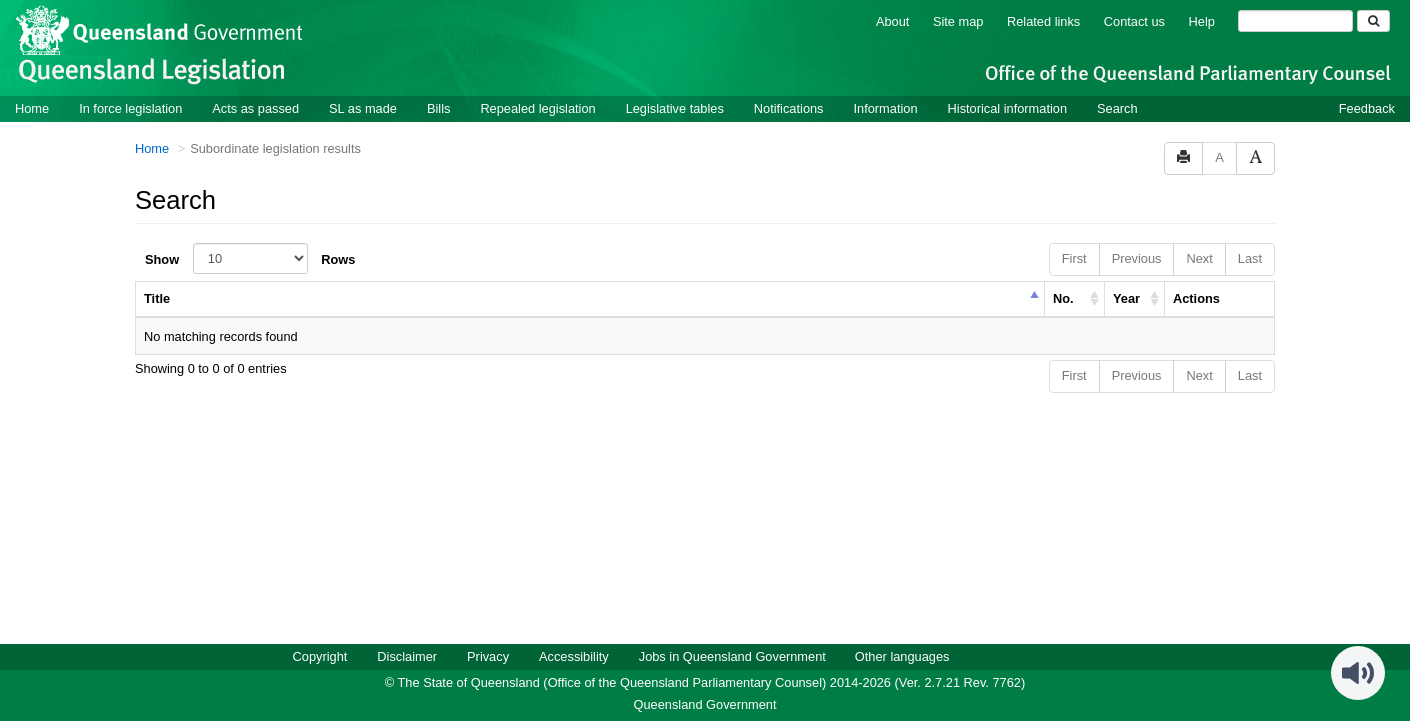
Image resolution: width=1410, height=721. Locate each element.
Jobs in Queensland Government (732, 655)
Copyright (320, 655)
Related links (1043, 20)
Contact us (1134, 20)
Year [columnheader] (1126, 297)
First (1074, 257)
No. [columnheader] (1063, 297)
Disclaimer (407, 655)
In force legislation (130, 107)
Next (1199, 257)
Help (1202, 20)
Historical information (1007, 107)
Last (1250, 257)
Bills (438, 107)
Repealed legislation (537, 107)
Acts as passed (255, 107)
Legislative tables (675, 107)
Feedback (1367, 107)
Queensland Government (705, 703)
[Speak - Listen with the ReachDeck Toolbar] (1358, 672)
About (892, 20)
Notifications (789, 107)
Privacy (488, 655)
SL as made (363, 107)
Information (886, 107)
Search (1117, 107)
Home (32, 107)
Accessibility (574, 655)
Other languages (902, 655)
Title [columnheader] (157, 297)
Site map (958, 20)
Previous (1137, 257)
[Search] (1295, 20)
